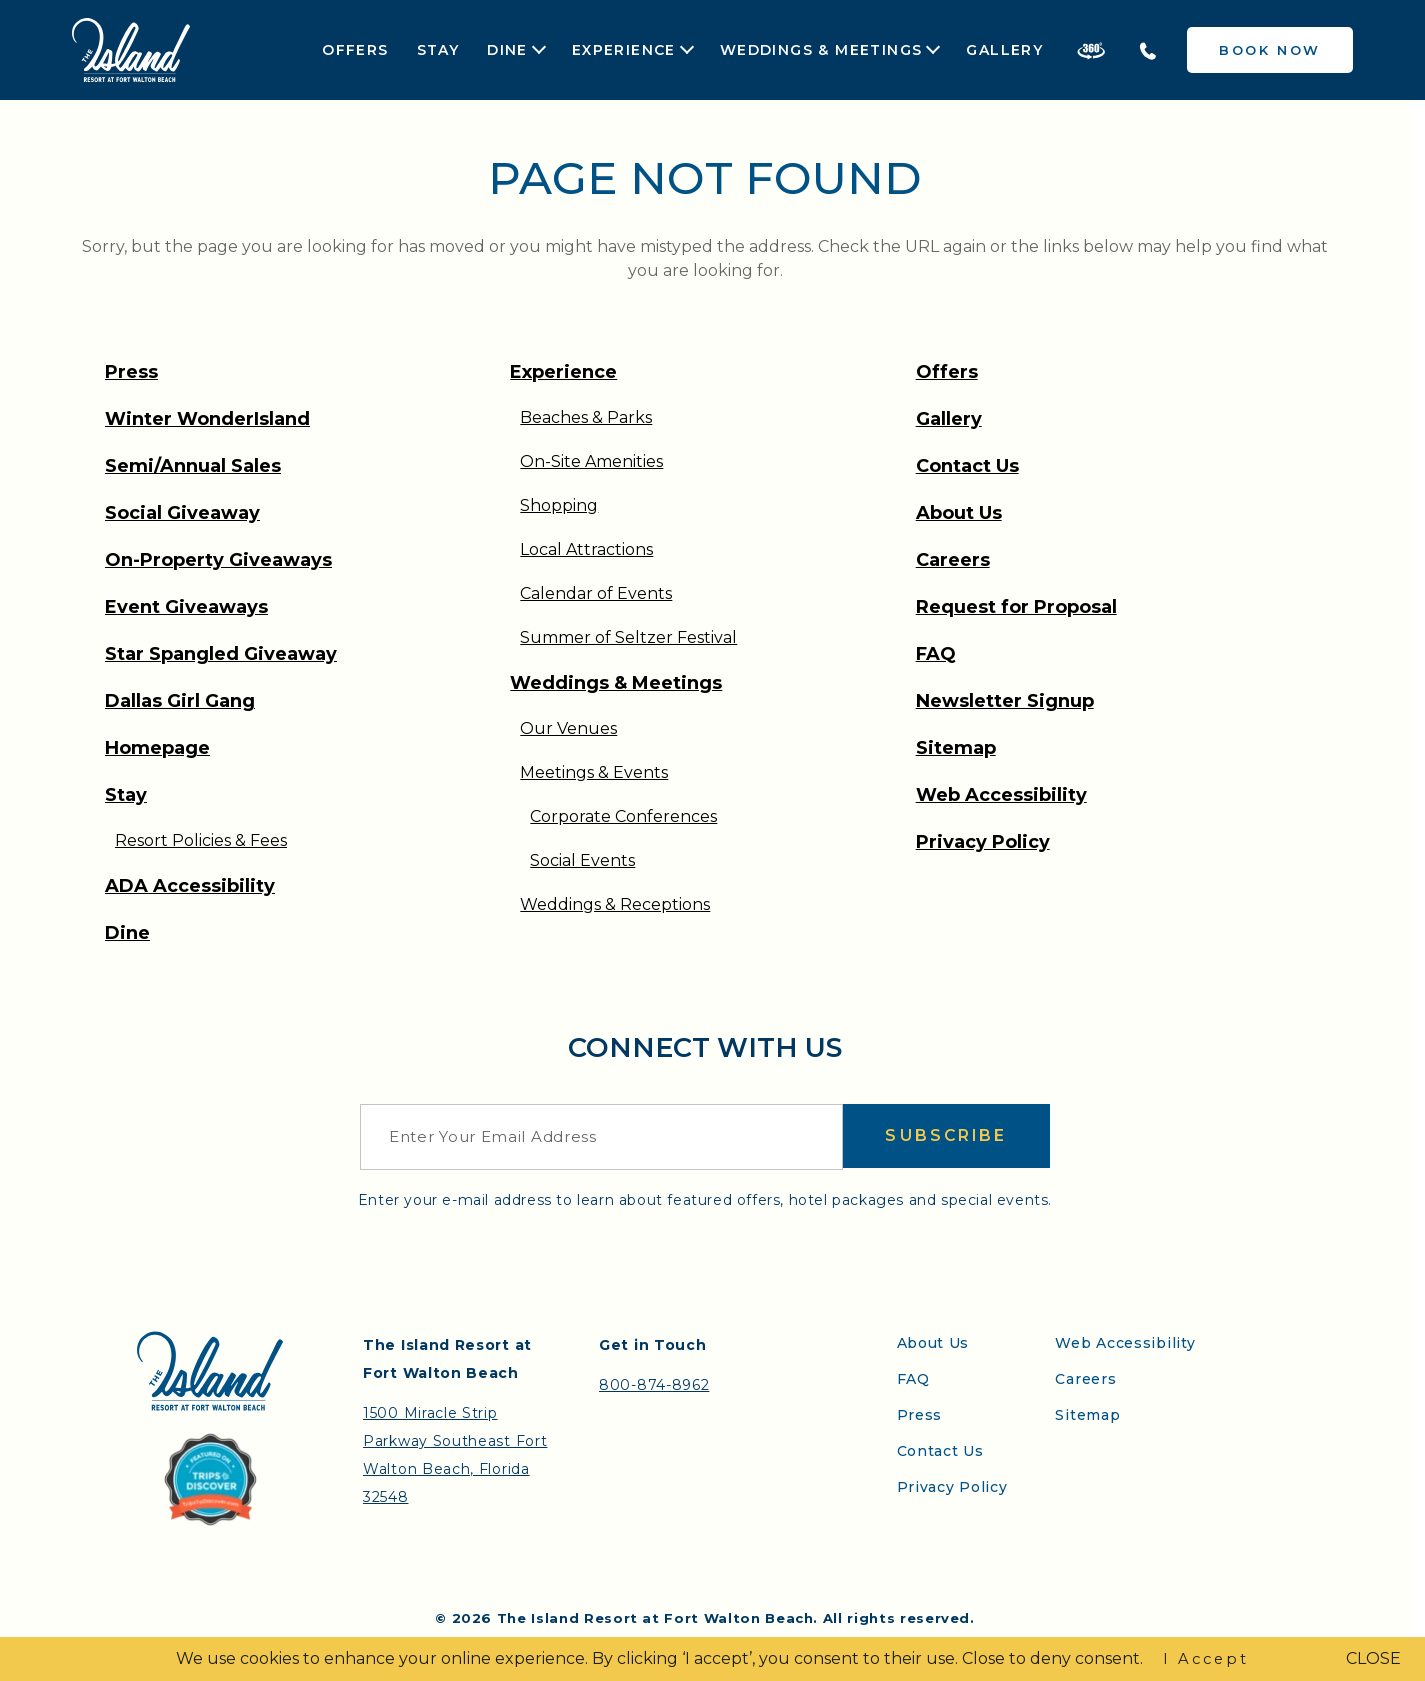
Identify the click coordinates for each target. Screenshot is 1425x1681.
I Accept (1206, 1658)
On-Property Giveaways (218, 560)
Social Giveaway (182, 513)
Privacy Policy (983, 842)
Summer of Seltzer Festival (628, 637)
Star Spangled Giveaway (221, 654)
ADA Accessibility (190, 886)
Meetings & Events (594, 772)
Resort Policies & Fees (201, 840)
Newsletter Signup (1005, 701)
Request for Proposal (1016, 607)
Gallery (1004, 50)
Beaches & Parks (586, 417)
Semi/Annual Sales (193, 466)
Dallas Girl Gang (180, 701)
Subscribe (946, 1136)
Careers (953, 560)
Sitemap (956, 748)
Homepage (157, 748)
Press (131, 372)
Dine (507, 50)
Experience (624, 50)
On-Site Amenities (591, 461)
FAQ (936, 654)
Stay (438, 50)
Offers (355, 50)
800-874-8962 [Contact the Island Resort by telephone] (654, 1385)
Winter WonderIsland (207, 419)
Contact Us (967, 466)
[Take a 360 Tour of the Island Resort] (1091, 50)
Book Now (1270, 50)
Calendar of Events (596, 593)
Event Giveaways (186, 607)
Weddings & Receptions (615, 904)
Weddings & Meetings (821, 50)
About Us (959, 513)
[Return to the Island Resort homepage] (131, 50)
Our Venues (568, 728)
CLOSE (1373, 1658)
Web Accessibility (1001, 795)
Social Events (582, 860)
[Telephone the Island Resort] (1148, 50)
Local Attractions (586, 549)
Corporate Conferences (623, 816)
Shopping (559, 505)
